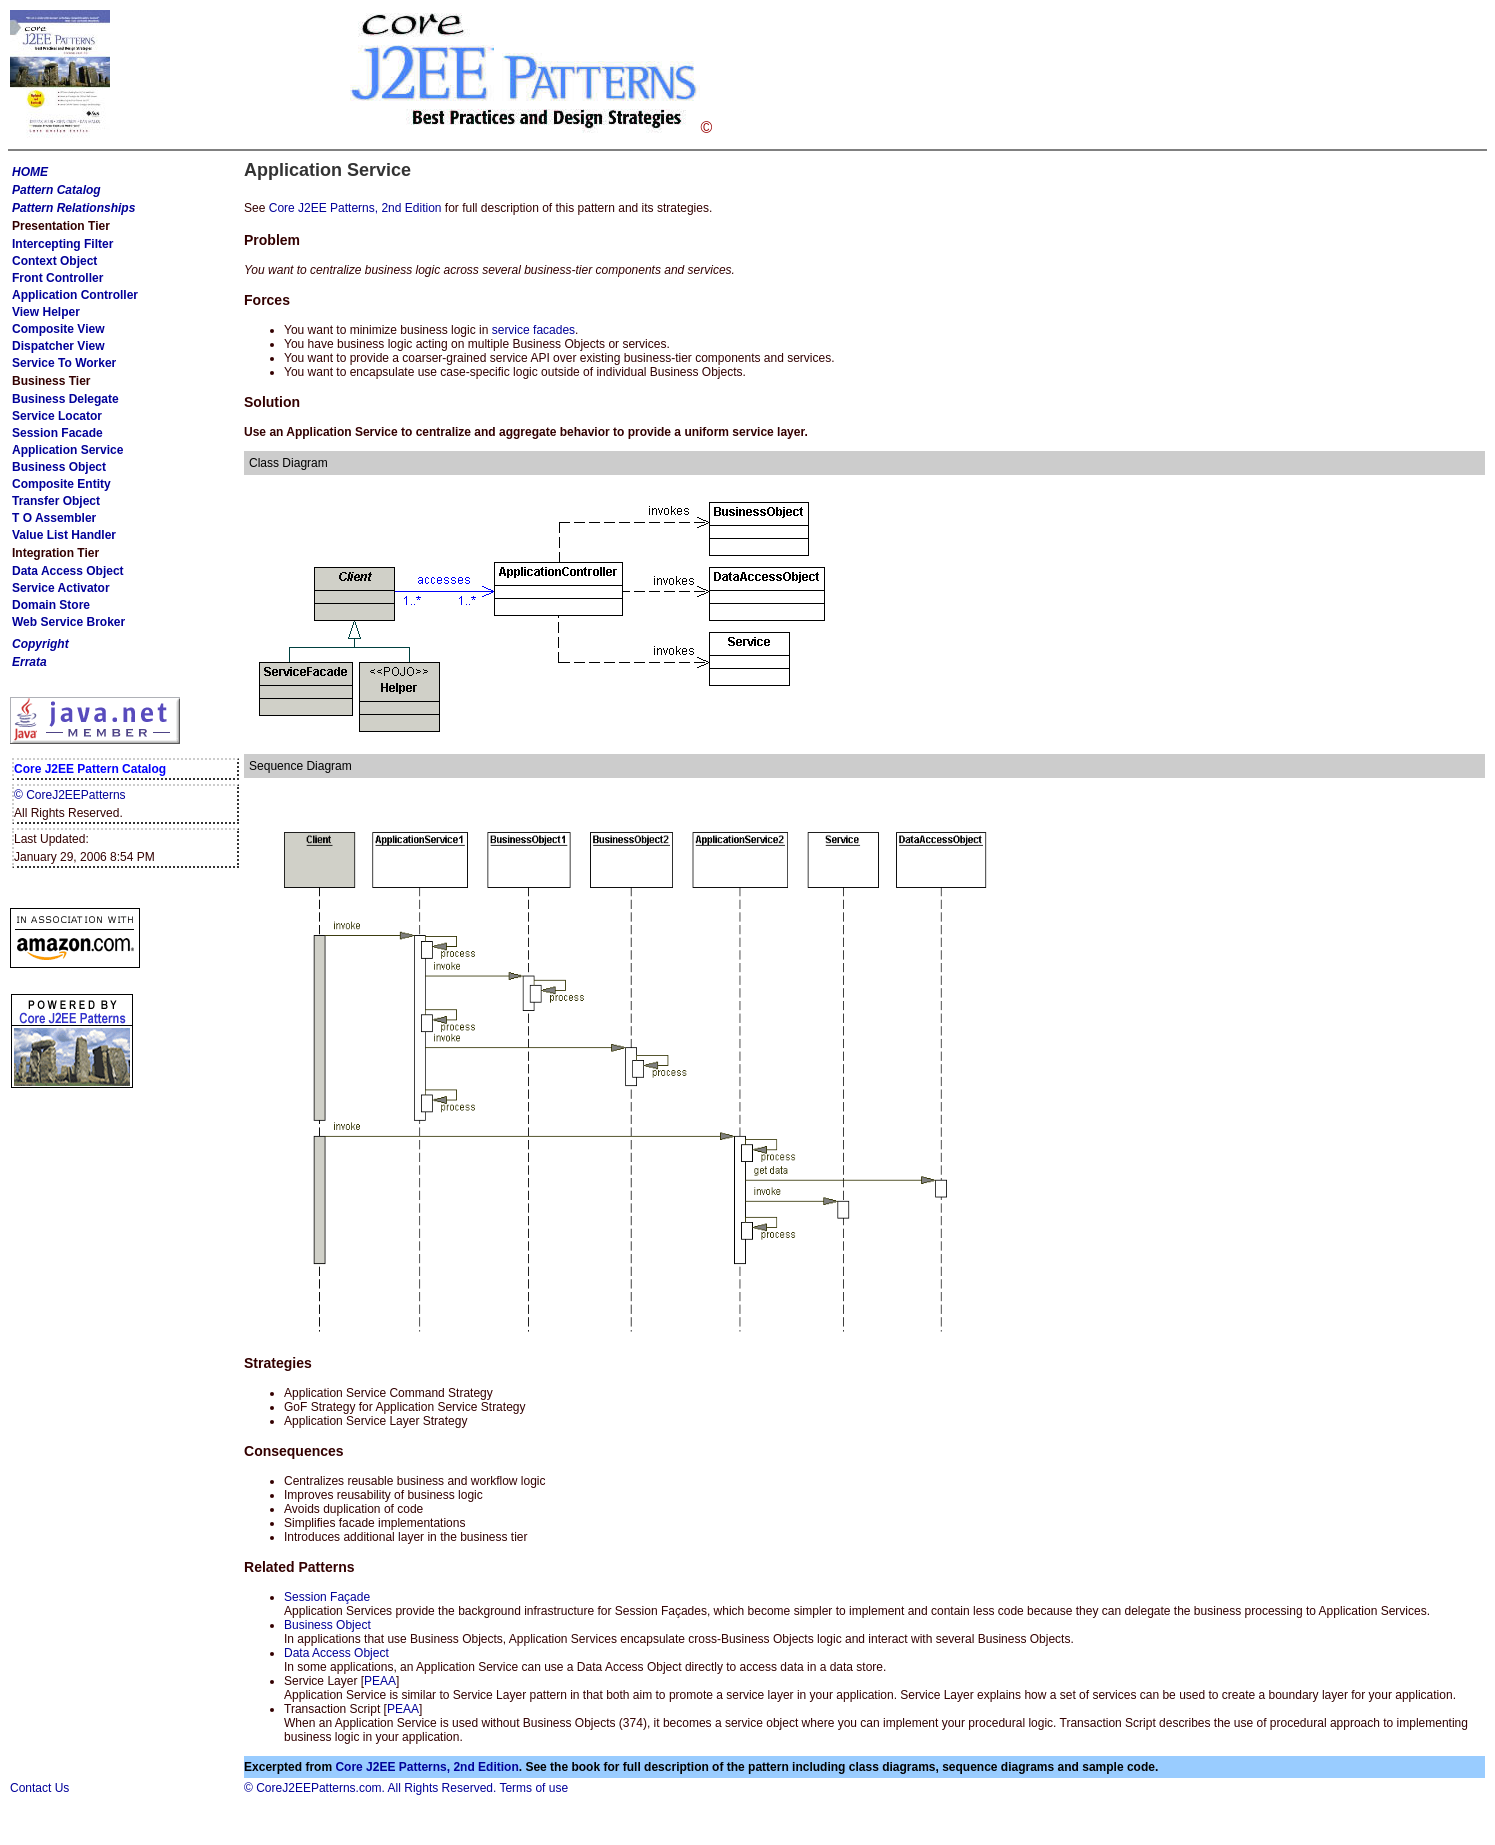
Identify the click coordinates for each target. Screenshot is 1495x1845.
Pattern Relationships (73, 208)
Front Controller (57, 278)
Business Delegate (65, 399)
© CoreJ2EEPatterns (70, 795)
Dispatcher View (58, 346)
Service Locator (57, 416)
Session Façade (327, 1597)
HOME (30, 172)
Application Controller (75, 295)
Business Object (59, 467)
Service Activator (61, 588)
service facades (533, 330)
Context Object (54, 261)
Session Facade (57, 433)
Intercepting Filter (62, 244)
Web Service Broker (68, 622)
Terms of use (533, 1788)
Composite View (58, 329)
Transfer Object (56, 501)
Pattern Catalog (56, 190)
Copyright (40, 644)
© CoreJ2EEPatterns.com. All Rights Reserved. (370, 1788)
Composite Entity (61, 484)
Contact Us (39, 1788)
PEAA (380, 1681)
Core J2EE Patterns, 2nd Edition (355, 208)
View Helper (46, 312)
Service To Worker (64, 363)
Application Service (67, 450)
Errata (29, 662)
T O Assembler (54, 518)
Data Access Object (68, 571)
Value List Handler (64, 535)
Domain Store (51, 605)
